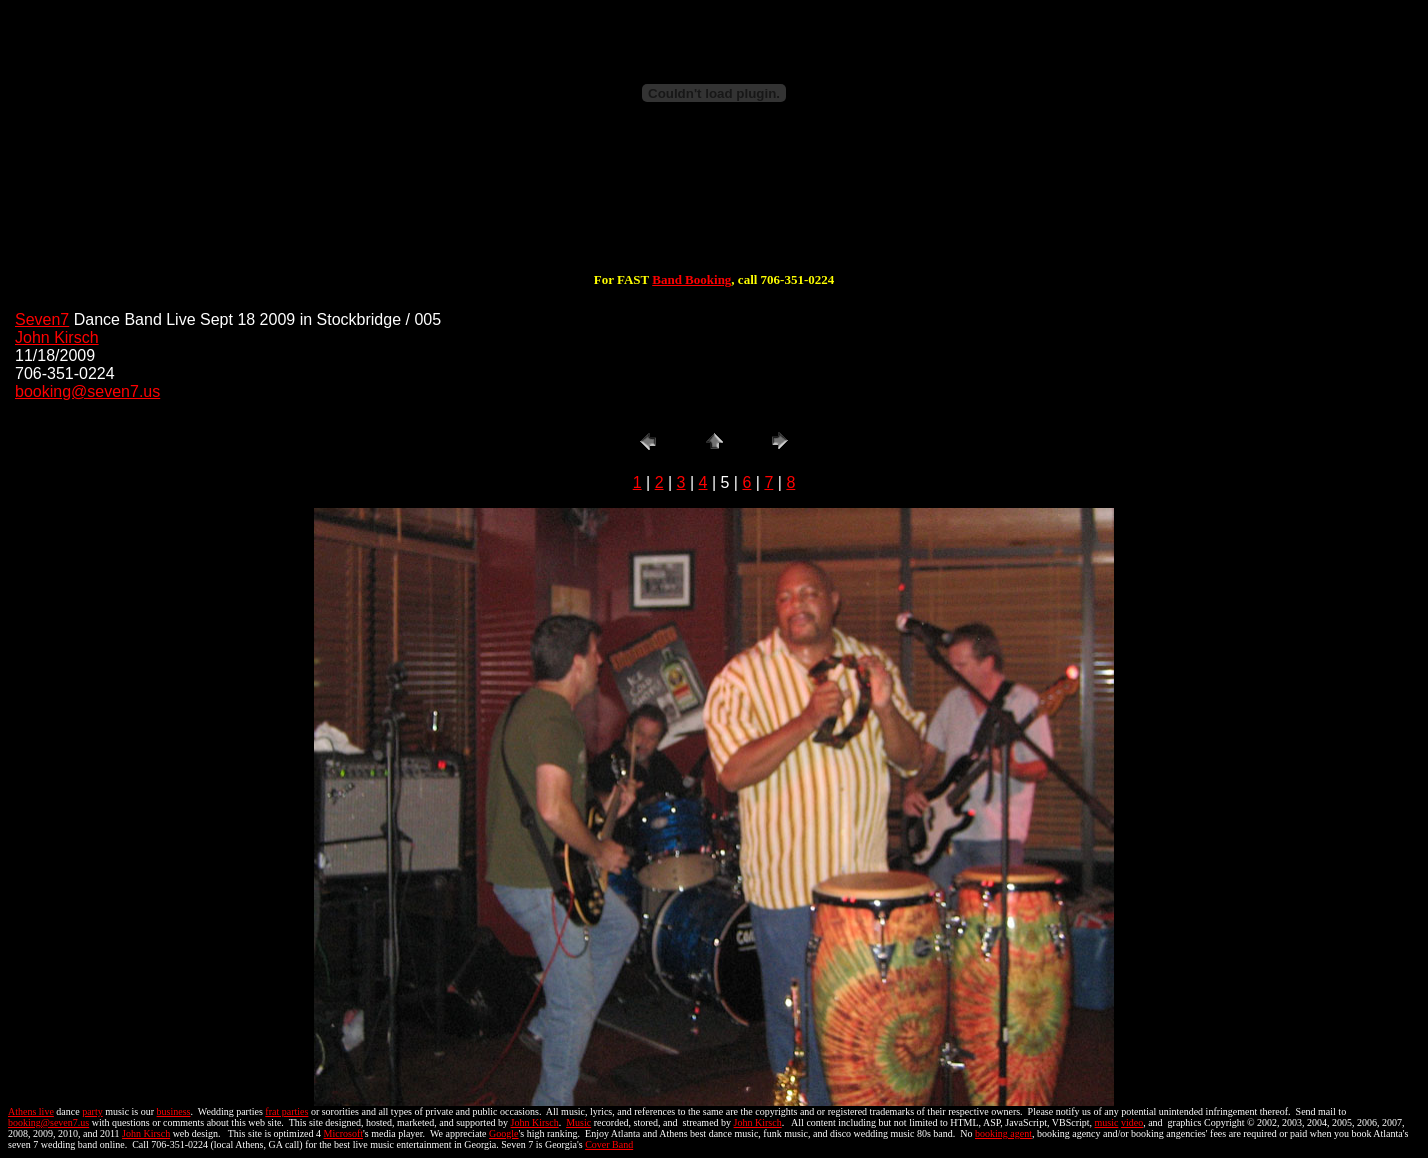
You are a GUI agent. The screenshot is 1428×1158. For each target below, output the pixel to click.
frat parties (286, 1111)
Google (503, 1133)
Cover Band (609, 1144)
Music (578, 1122)
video (1132, 1122)
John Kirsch (57, 337)
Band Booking (691, 279)
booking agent (1003, 1133)
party (92, 1111)
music (1107, 1122)
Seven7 (42, 319)
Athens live (31, 1111)
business (174, 1111)
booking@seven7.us (87, 391)
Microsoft (343, 1133)
